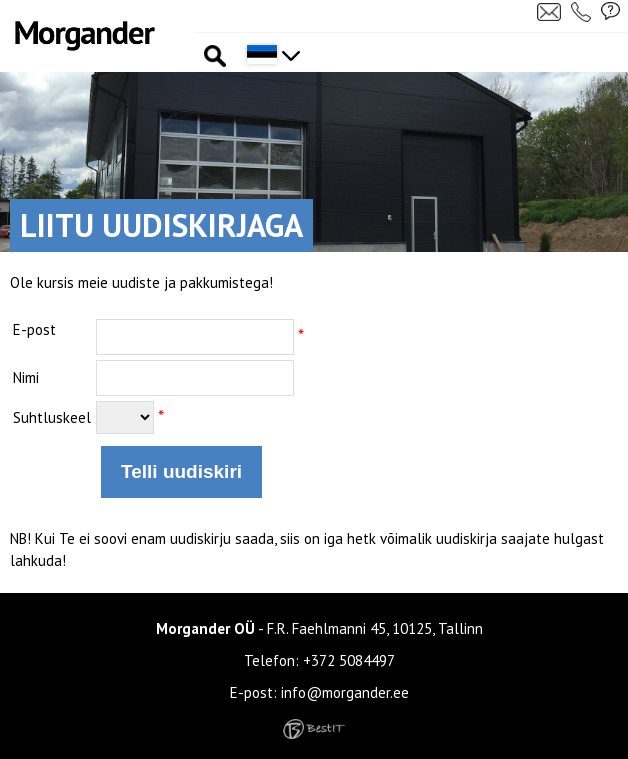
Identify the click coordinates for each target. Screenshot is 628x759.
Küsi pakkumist (611, 11)
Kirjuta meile (549, 11)
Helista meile (583, 11)
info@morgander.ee (345, 692)
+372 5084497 (349, 660)
